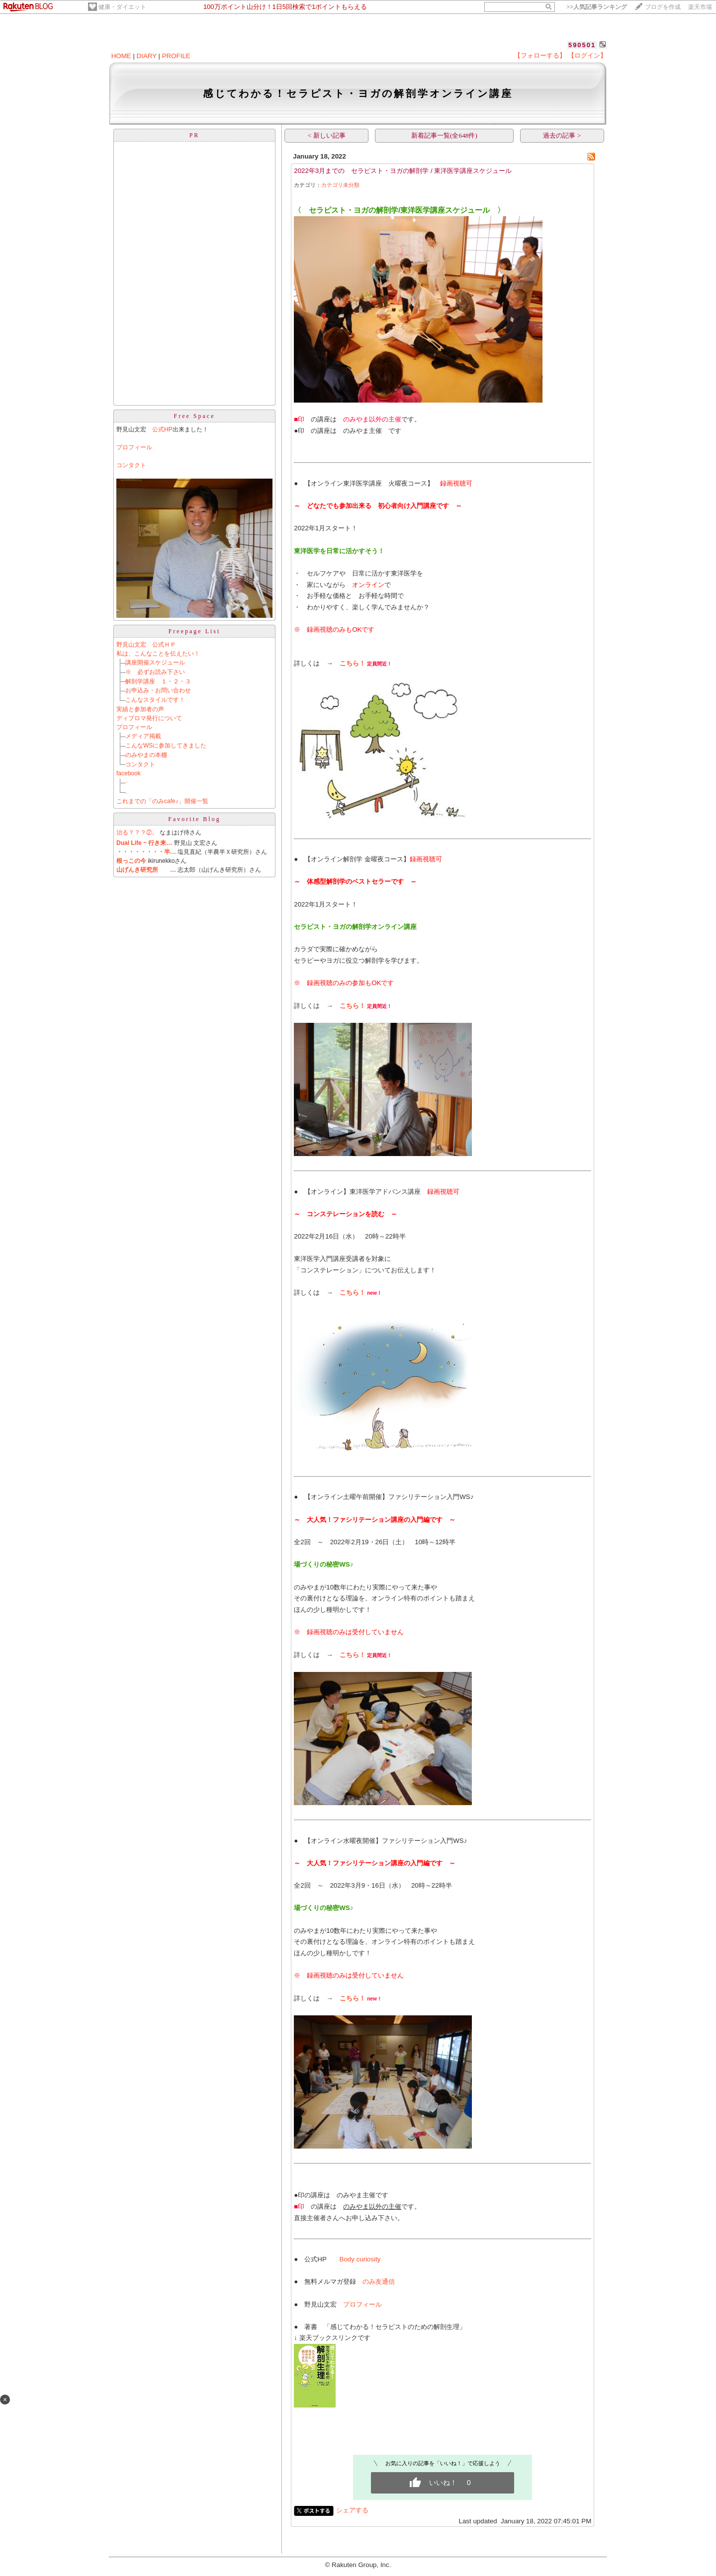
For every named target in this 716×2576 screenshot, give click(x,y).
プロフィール (134, 447)
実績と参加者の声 (140, 709)
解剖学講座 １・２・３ (158, 681)
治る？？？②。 (137, 832)
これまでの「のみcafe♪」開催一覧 (162, 801)
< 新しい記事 (327, 135)
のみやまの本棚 (146, 754)
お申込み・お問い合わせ (158, 690)
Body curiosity (360, 2259)
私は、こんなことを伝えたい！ (158, 653)
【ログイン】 (587, 55)
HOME (121, 56)
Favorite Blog (194, 819)
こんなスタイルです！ (155, 699)
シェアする (352, 2510)
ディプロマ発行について (149, 718)
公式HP (162, 429)
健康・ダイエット (122, 6)
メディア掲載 (143, 736)
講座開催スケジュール (155, 662)
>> (596, 6)
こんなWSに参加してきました (165, 745)
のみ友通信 (378, 2281)
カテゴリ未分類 (340, 185)
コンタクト (131, 465)
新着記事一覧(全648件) (444, 135)
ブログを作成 (663, 6)
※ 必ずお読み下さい (155, 671)
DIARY (147, 56)
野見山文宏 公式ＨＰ (146, 644)
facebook (128, 773)
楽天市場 (700, 6)
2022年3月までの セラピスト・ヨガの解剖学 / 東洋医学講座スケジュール (403, 170)
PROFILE (176, 56)
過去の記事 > (562, 135)
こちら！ (352, 663)
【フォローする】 (540, 55)
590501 (582, 45)
